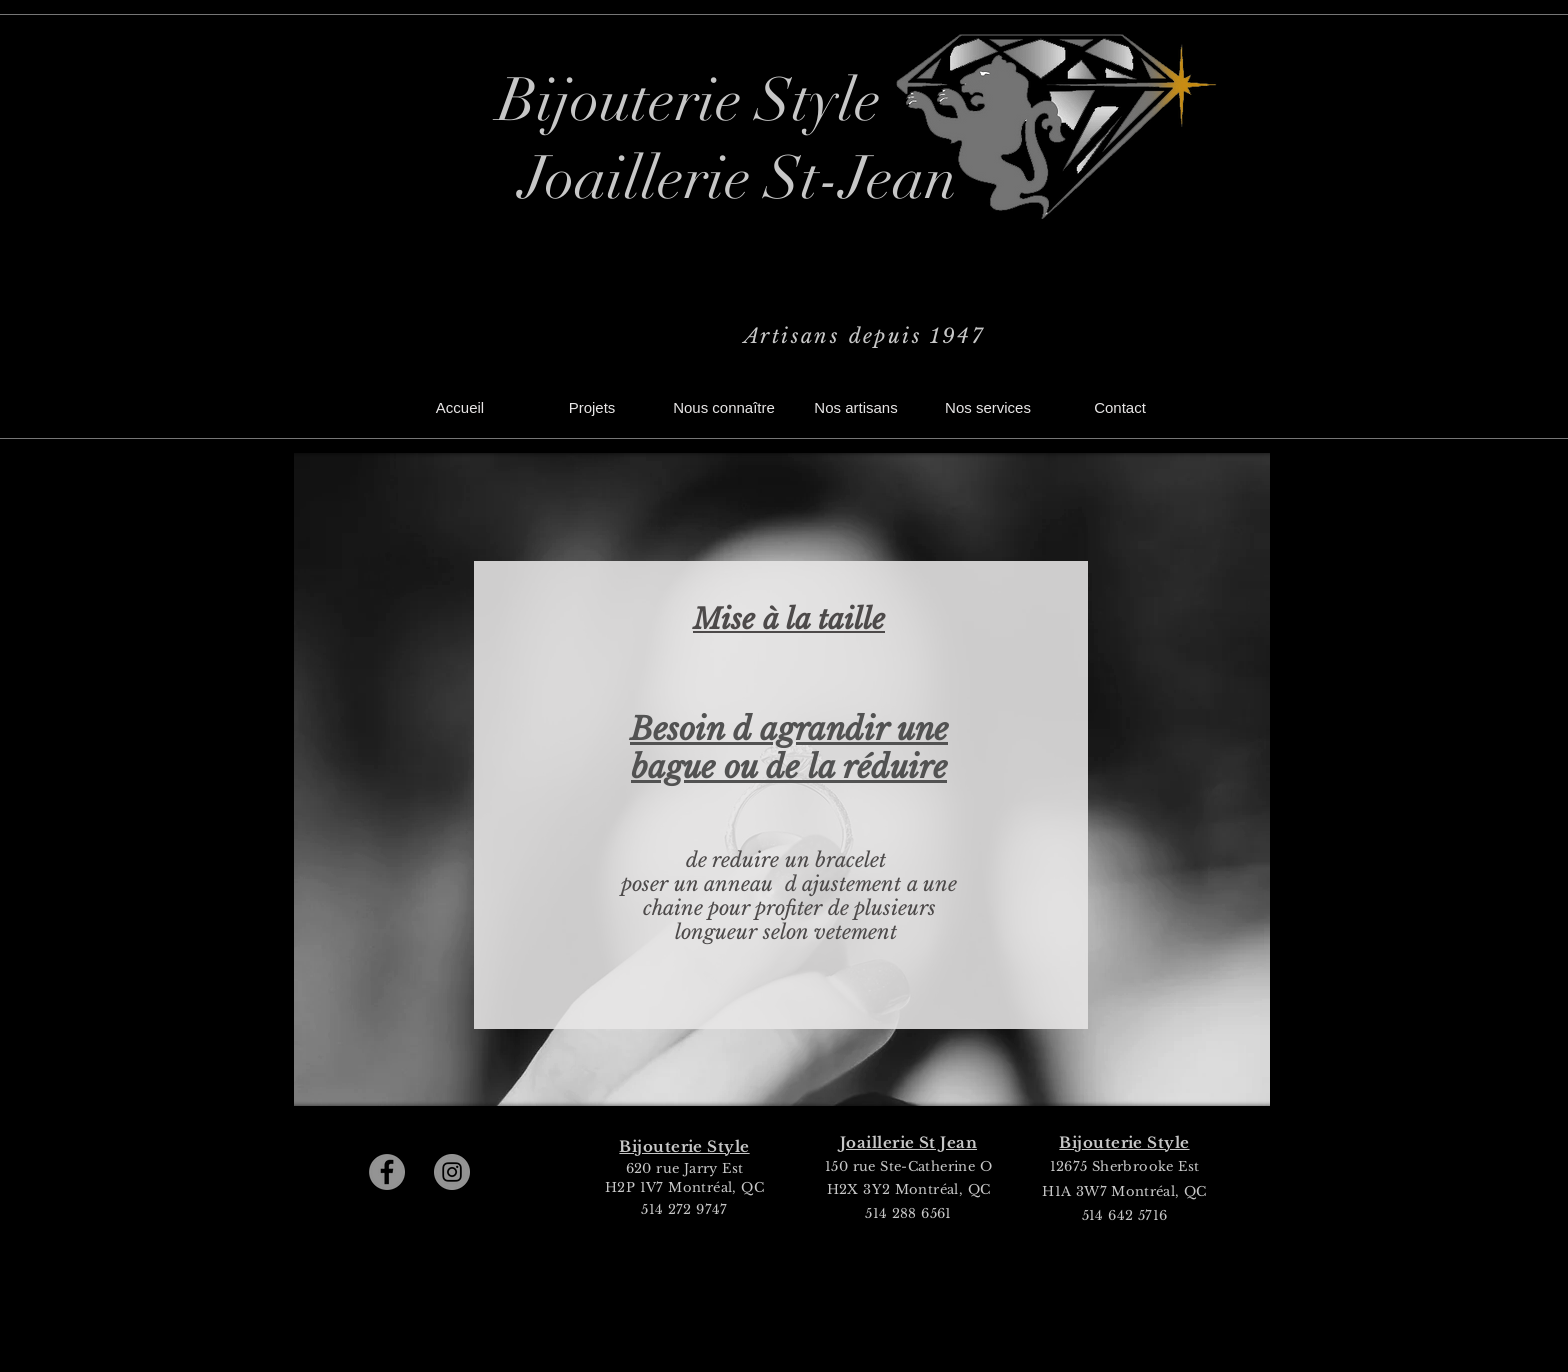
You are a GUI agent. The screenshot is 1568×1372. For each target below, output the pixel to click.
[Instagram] (452, 1172)
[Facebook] (387, 1172)
